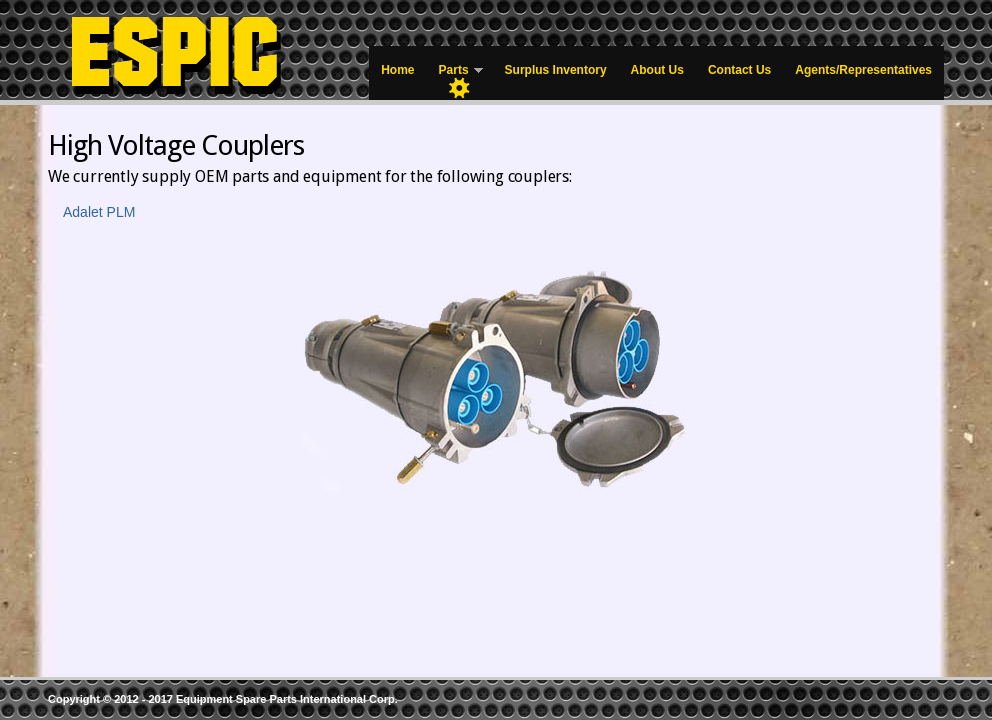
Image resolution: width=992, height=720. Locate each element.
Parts (455, 74)
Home (397, 70)
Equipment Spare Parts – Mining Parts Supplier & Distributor (198, 50)
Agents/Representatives (863, 70)
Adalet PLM (99, 212)
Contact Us (739, 70)
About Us (657, 70)
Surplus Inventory (556, 70)
